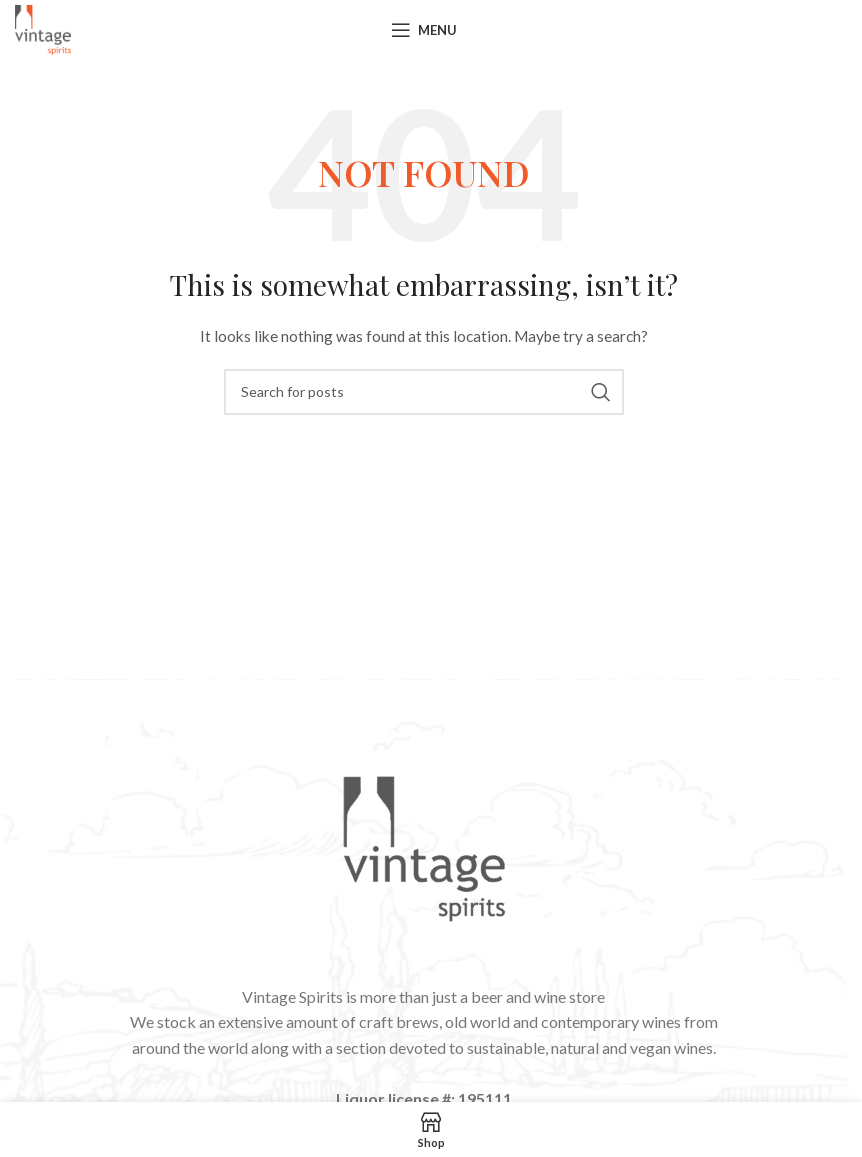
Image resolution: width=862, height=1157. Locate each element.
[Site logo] (43, 28)
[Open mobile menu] (424, 30)
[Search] (424, 392)
